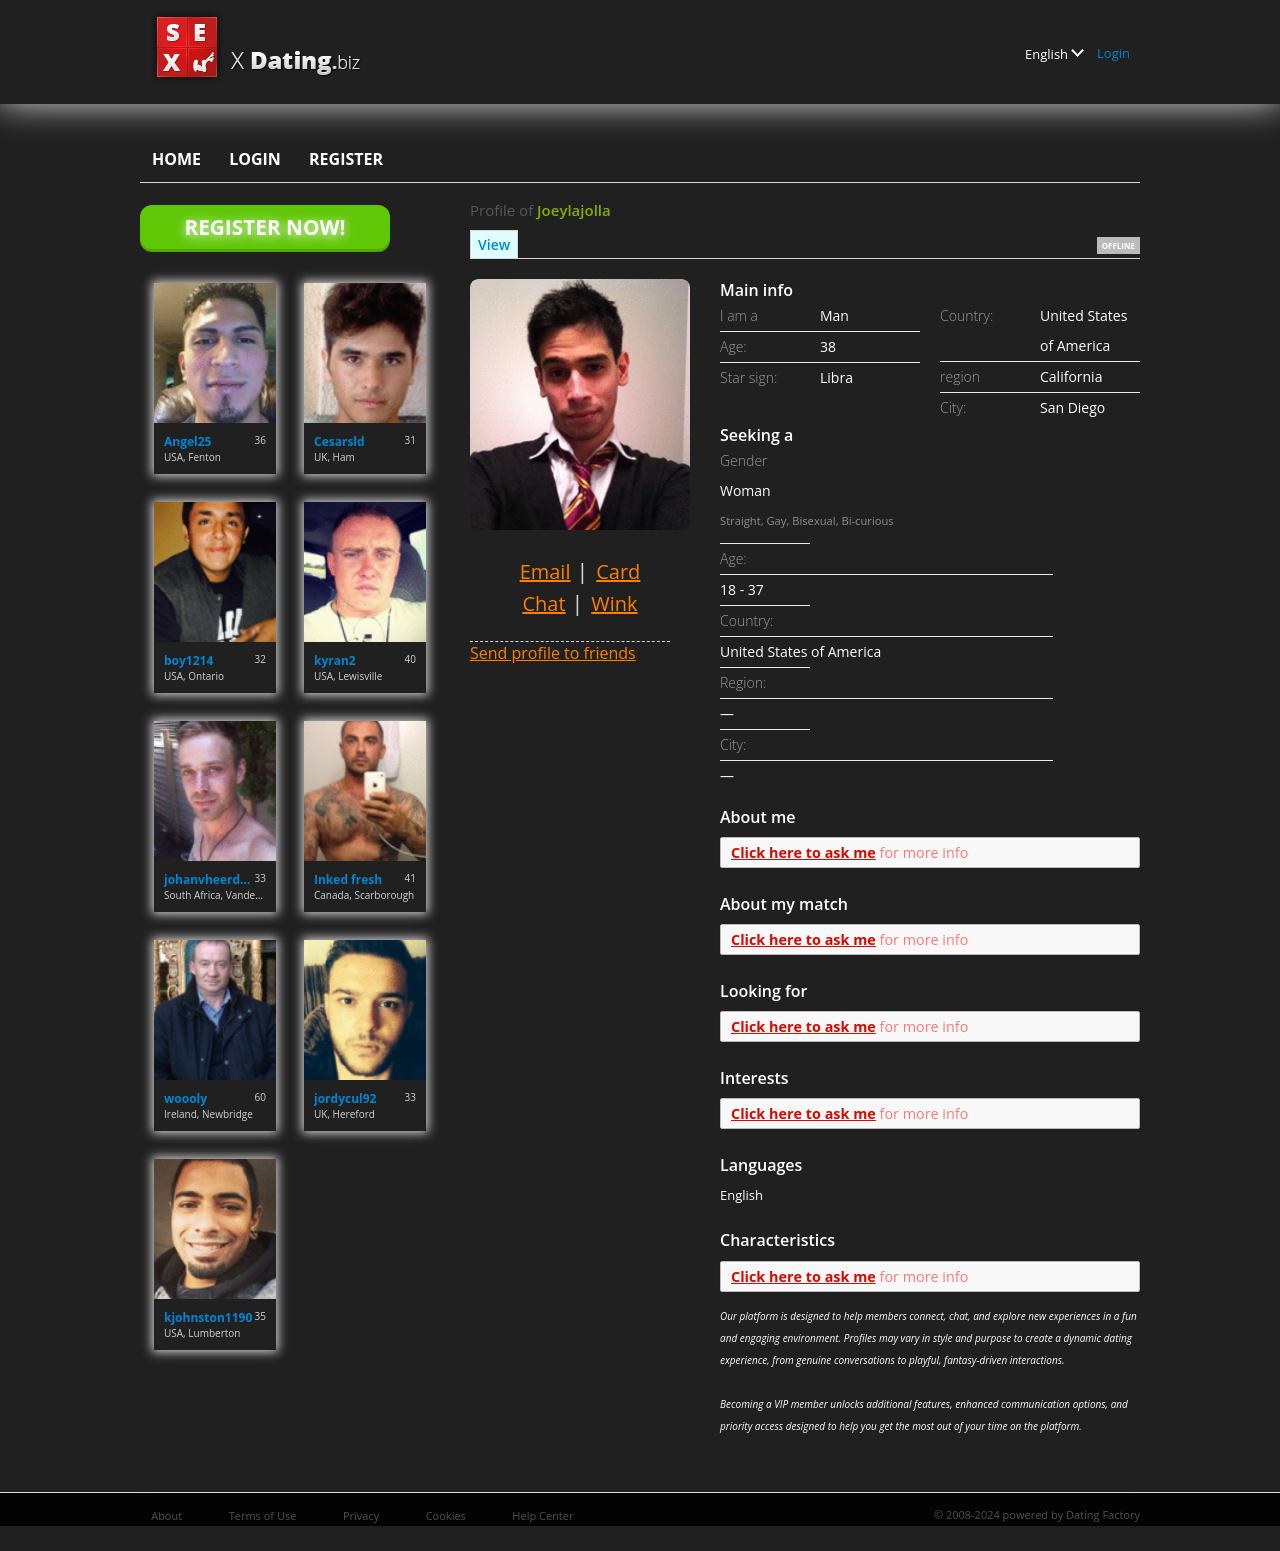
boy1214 (188, 660)
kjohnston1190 (208, 1317)
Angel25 (187, 441)
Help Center (542, 1515)
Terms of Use (263, 1515)
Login (1113, 53)
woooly (185, 1098)
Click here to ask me (803, 852)
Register (346, 159)
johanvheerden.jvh (209, 879)
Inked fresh (348, 879)
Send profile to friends (553, 653)
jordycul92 (345, 1098)
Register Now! (264, 227)
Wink (614, 603)
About (166, 1515)
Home (176, 159)
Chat (543, 603)
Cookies (446, 1515)
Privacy (361, 1515)
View (494, 244)
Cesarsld (339, 441)
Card (618, 571)
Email (545, 571)
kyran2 (335, 660)
